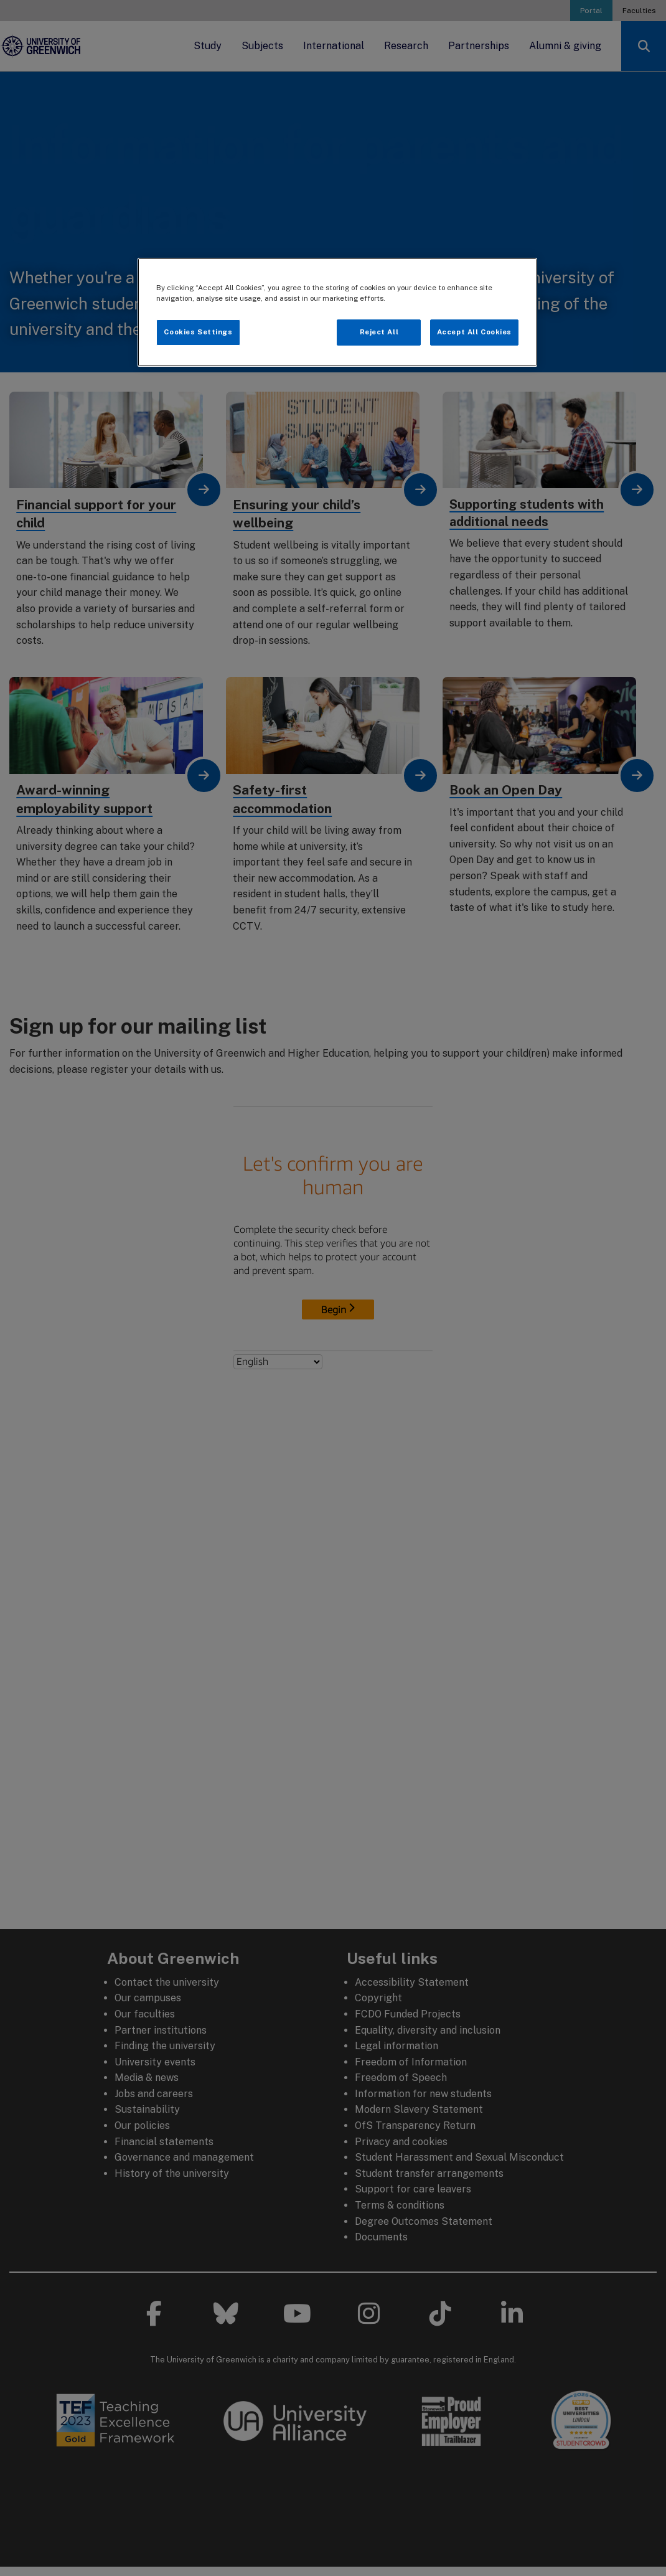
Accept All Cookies (474, 332)
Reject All (379, 332)
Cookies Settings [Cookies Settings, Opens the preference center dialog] (198, 332)
